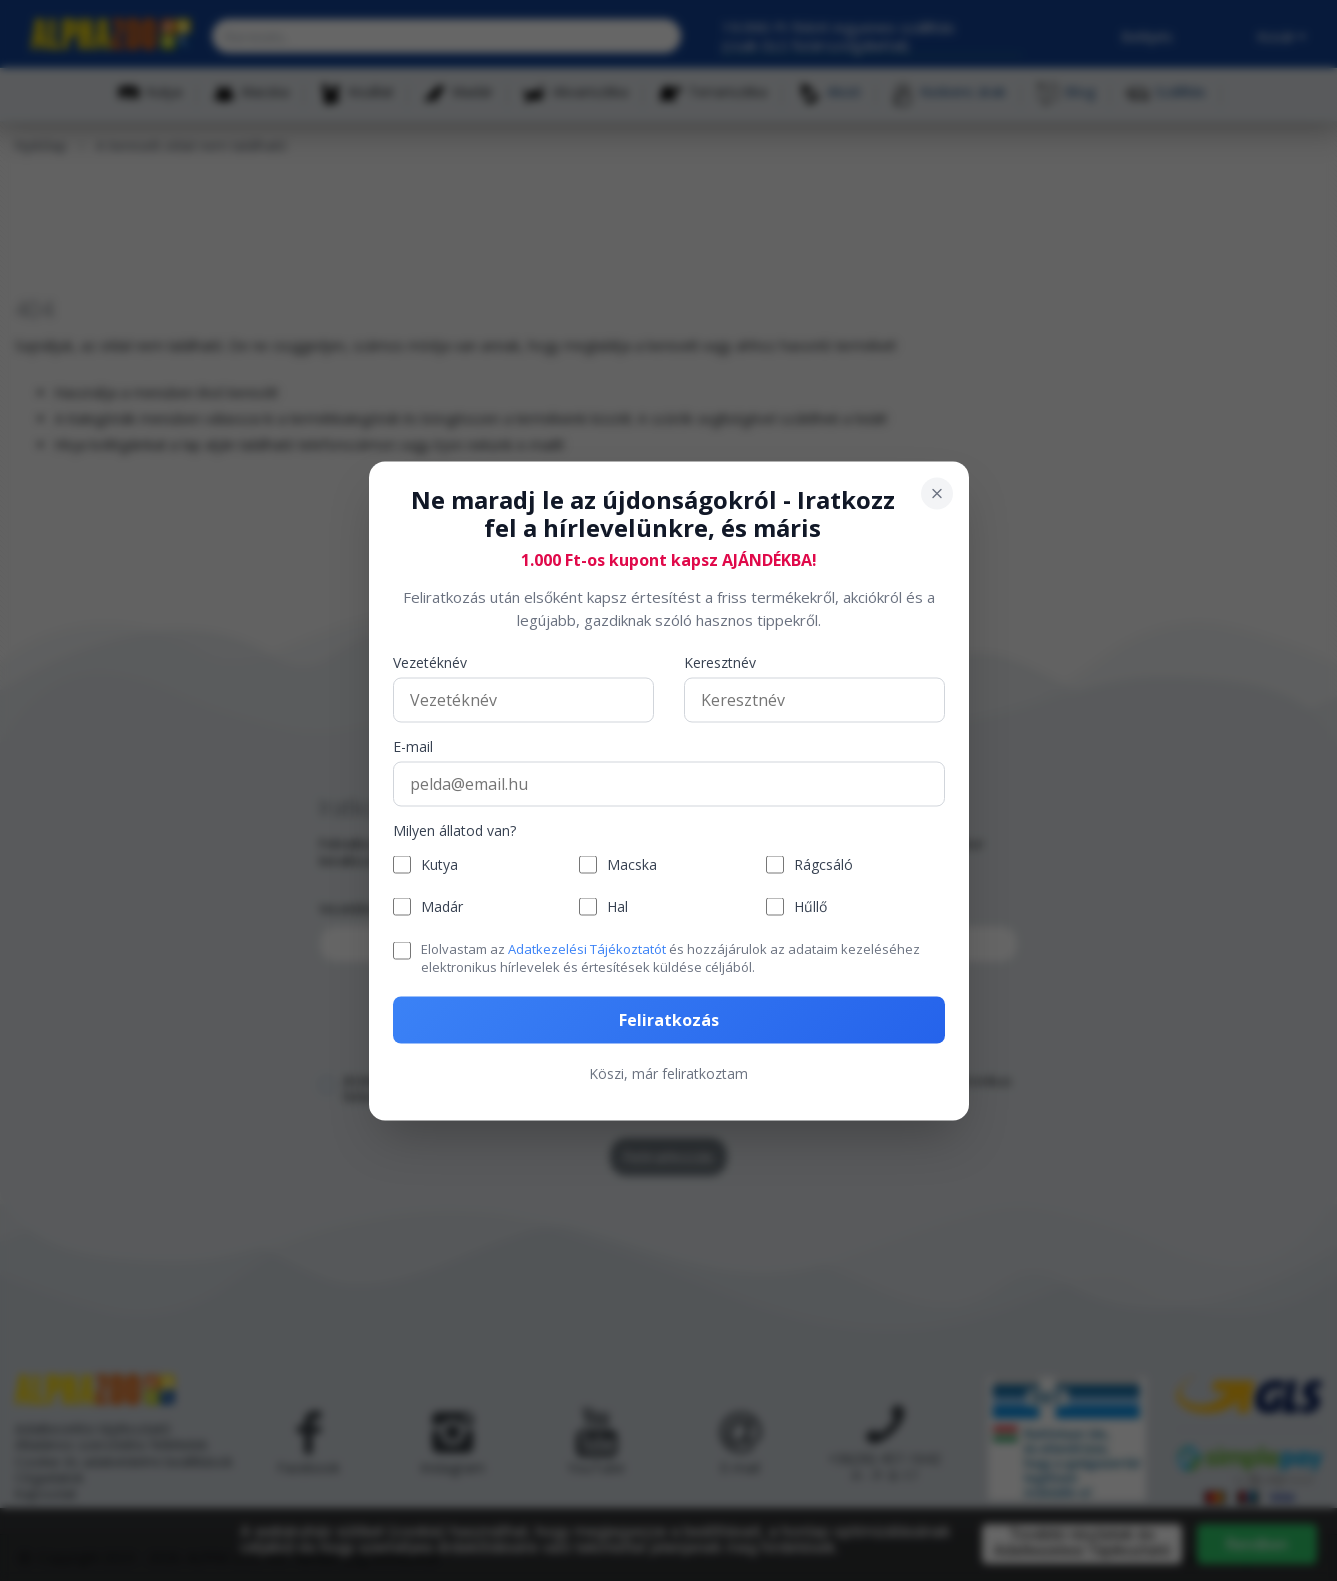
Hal (617, 906)
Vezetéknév (430, 663)
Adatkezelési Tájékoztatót (587, 949)
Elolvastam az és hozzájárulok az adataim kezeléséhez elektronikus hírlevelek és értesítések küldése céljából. (670, 958)
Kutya (439, 864)
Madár (442, 906)
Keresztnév (720, 663)
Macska (632, 864)
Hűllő (810, 906)
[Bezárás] (937, 493)
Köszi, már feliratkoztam (668, 1072)
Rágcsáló (823, 864)
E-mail (413, 747)
